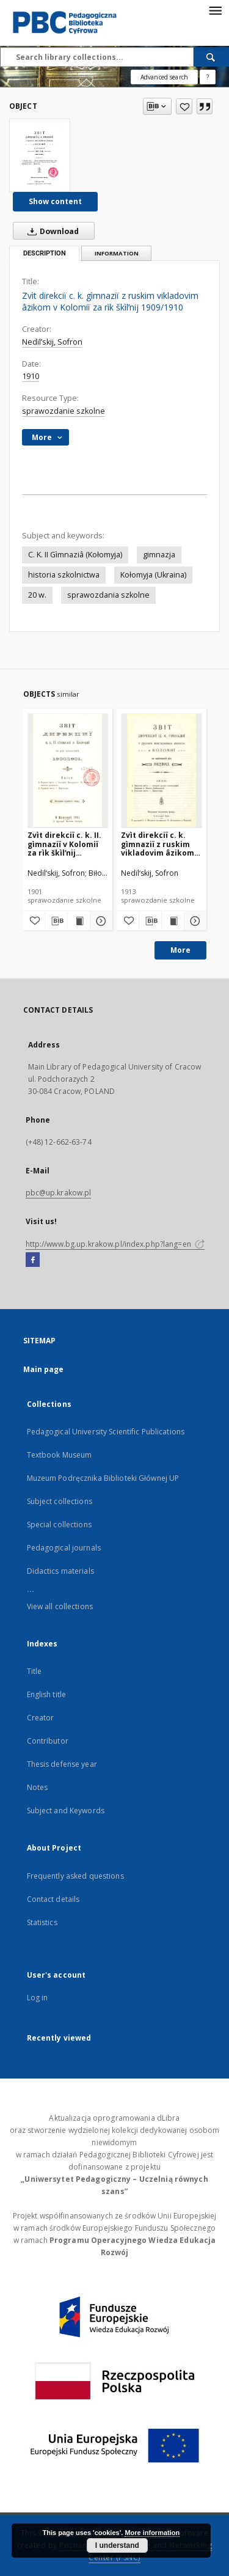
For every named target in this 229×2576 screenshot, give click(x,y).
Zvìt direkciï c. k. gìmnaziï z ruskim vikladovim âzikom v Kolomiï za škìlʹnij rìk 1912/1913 (160, 843)
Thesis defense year (62, 1764)
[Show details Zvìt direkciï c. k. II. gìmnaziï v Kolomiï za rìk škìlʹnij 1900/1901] (100, 921)
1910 (30, 376)
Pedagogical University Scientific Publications (106, 1431)
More (180, 950)
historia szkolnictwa (64, 575)
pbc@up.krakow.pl (59, 1192)
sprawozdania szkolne (108, 595)
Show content (55, 201)
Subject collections (59, 1501)
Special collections (59, 1524)
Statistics (42, 1922)
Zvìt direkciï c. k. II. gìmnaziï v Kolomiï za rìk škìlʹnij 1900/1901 (64, 843)
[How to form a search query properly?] (208, 77)
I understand (117, 2545)
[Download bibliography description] (56, 921)
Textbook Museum (59, 1455)
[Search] (211, 57)
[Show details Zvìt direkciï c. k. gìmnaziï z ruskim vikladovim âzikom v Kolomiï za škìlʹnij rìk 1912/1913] (194, 921)
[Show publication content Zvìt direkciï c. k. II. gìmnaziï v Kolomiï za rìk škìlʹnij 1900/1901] (79, 921)
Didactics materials (60, 1571)
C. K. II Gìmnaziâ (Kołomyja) (75, 554)
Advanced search (164, 77)
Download (51, 231)
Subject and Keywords (65, 1810)
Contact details (53, 1899)
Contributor (47, 1741)
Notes (37, 1787)
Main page (43, 1369)
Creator (40, 1717)
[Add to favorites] (184, 106)
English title (47, 1694)
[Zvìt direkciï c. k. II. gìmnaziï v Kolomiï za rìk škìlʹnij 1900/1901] (68, 770)
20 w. (37, 595)
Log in (37, 1997)
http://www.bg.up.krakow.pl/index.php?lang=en (115, 1244)
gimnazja (159, 554)
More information (152, 2532)
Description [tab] (44, 253)
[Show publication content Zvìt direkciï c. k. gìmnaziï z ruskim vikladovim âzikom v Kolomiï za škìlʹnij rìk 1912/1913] (173, 921)
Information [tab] (117, 253)
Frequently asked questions (75, 1876)
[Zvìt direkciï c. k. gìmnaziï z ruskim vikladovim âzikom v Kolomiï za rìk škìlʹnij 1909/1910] (40, 155)
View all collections (60, 1606)
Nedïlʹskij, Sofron (52, 342)
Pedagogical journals (64, 1548)
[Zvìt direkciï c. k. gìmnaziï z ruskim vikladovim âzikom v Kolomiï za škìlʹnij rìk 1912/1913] (162, 770)
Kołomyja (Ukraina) (153, 575)
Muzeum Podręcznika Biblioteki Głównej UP (103, 1478)
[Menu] (215, 10)
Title (34, 1671)
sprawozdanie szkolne (63, 411)
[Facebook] (33, 1260)
